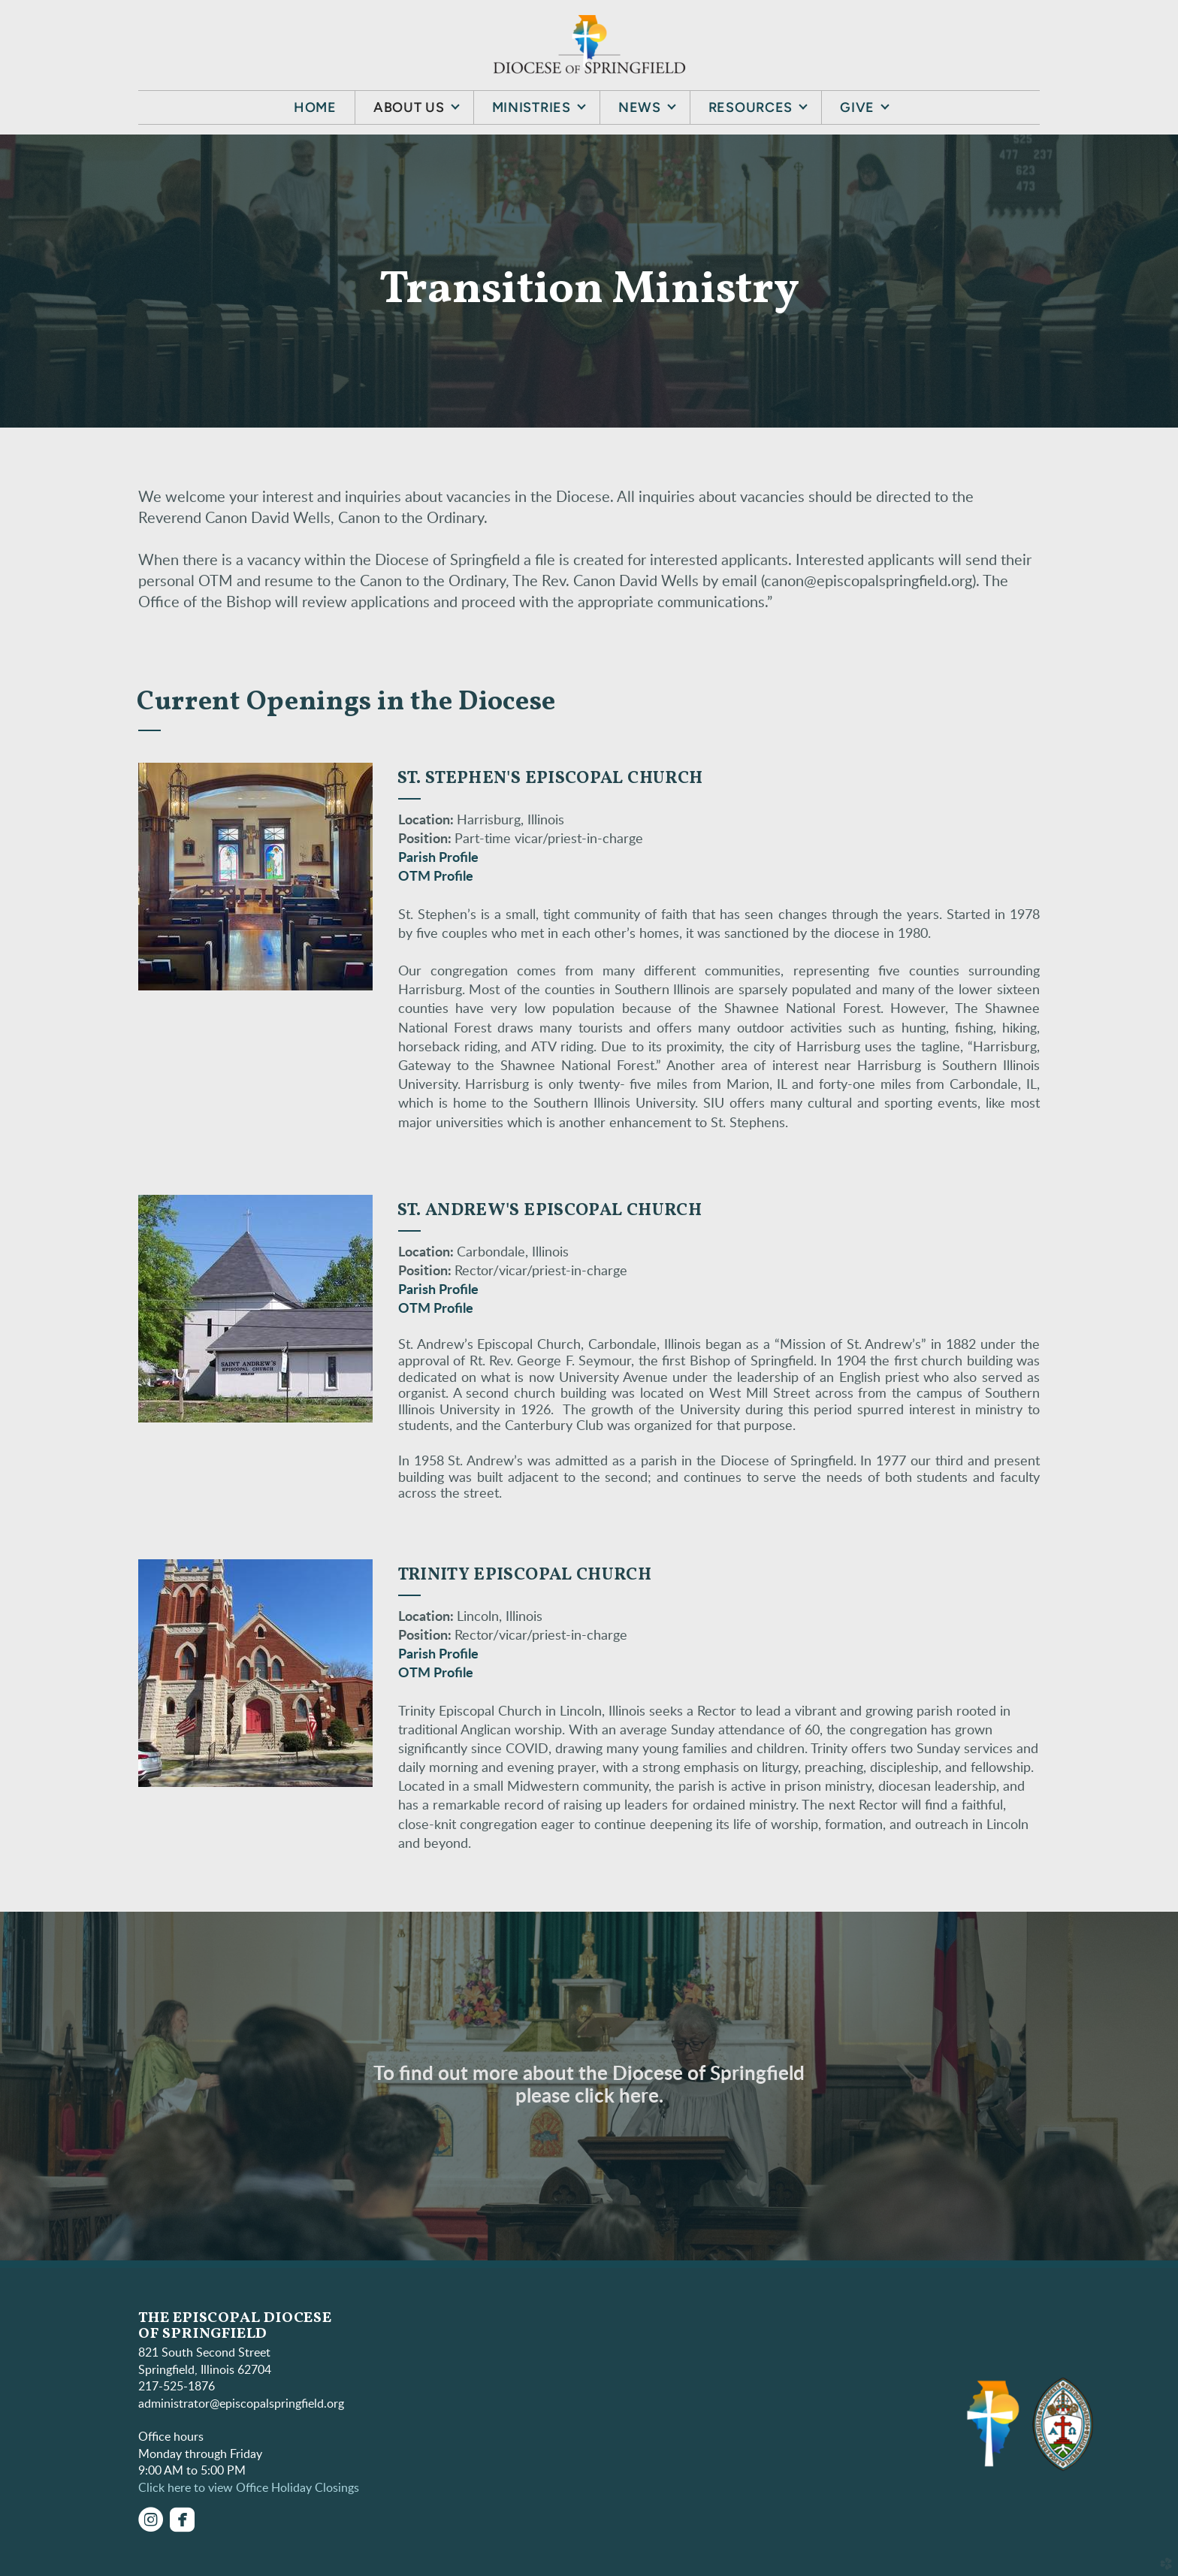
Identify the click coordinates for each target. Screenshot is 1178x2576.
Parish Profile (438, 858)
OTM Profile (435, 877)
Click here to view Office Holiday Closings (248, 2488)
